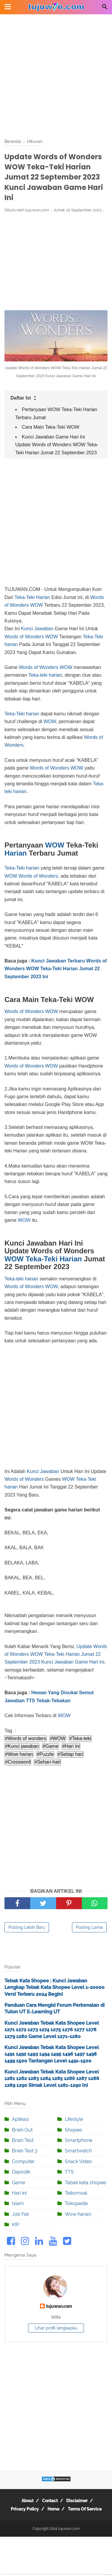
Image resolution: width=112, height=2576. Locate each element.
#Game (50, 1746)
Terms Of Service (85, 2509)
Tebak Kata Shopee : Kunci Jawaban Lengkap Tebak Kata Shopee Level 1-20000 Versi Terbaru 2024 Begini (54, 1987)
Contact (50, 2500)
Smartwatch (78, 2151)
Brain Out (22, 2130)
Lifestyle (74, 2119)
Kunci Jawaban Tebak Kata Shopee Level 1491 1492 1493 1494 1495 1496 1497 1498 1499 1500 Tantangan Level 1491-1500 (51, 2054)
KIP (15, 2224)
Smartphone (78, 2140)
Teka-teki (37, 675)
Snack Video (78, 2161)
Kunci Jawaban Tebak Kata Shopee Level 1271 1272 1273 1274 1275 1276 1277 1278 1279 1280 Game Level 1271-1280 (51, 2029)
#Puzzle (45, 1754)
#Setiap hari (70, 1754)
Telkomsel (76, 2193)
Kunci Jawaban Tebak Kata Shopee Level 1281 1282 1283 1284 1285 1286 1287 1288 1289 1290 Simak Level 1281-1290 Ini (51, 2078)
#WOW (57, 1738)
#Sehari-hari (47, 1761)
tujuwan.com (59, 2306)
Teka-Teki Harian (32, 597)
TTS (69, 2172)
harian (55, 675)
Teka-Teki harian (21, 713)
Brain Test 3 (24, 2151)
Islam (18, 2203)
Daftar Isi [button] (24, 398)
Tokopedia (76, 2203)
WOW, (50, 721)
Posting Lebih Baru (26, 1927)
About (27, 2500)
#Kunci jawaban (22, 1746)
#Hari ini (71, 1746)
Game (18, 2182)
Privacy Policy (25, 2509)
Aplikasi (20, 2119)
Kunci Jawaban (37, 628)
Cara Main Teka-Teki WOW (50, 427)
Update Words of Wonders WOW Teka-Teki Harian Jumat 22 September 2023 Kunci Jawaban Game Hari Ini (55, 1654)
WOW (36, 605)
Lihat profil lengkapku (56, 2328)
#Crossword (17, 1761)
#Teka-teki (80, 1738)
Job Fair (20, 2214)
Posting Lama (89, 1927)
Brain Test (22, 2140)
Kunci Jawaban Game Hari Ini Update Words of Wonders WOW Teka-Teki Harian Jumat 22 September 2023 (56, 444)
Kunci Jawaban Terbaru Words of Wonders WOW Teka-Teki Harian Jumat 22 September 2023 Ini (55, 968)
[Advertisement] (56, 76)
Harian (15, 853)
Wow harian (78, 2214)
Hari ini (19, 2193)
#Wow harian (19, 1754)
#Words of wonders (25, 1738)
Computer (23, 2161)
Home (53, 2509)
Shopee (73, 2130)
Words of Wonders (24, 636)
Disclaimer (77, 2500)
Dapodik (21, 2172)
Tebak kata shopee (85, 2182)
